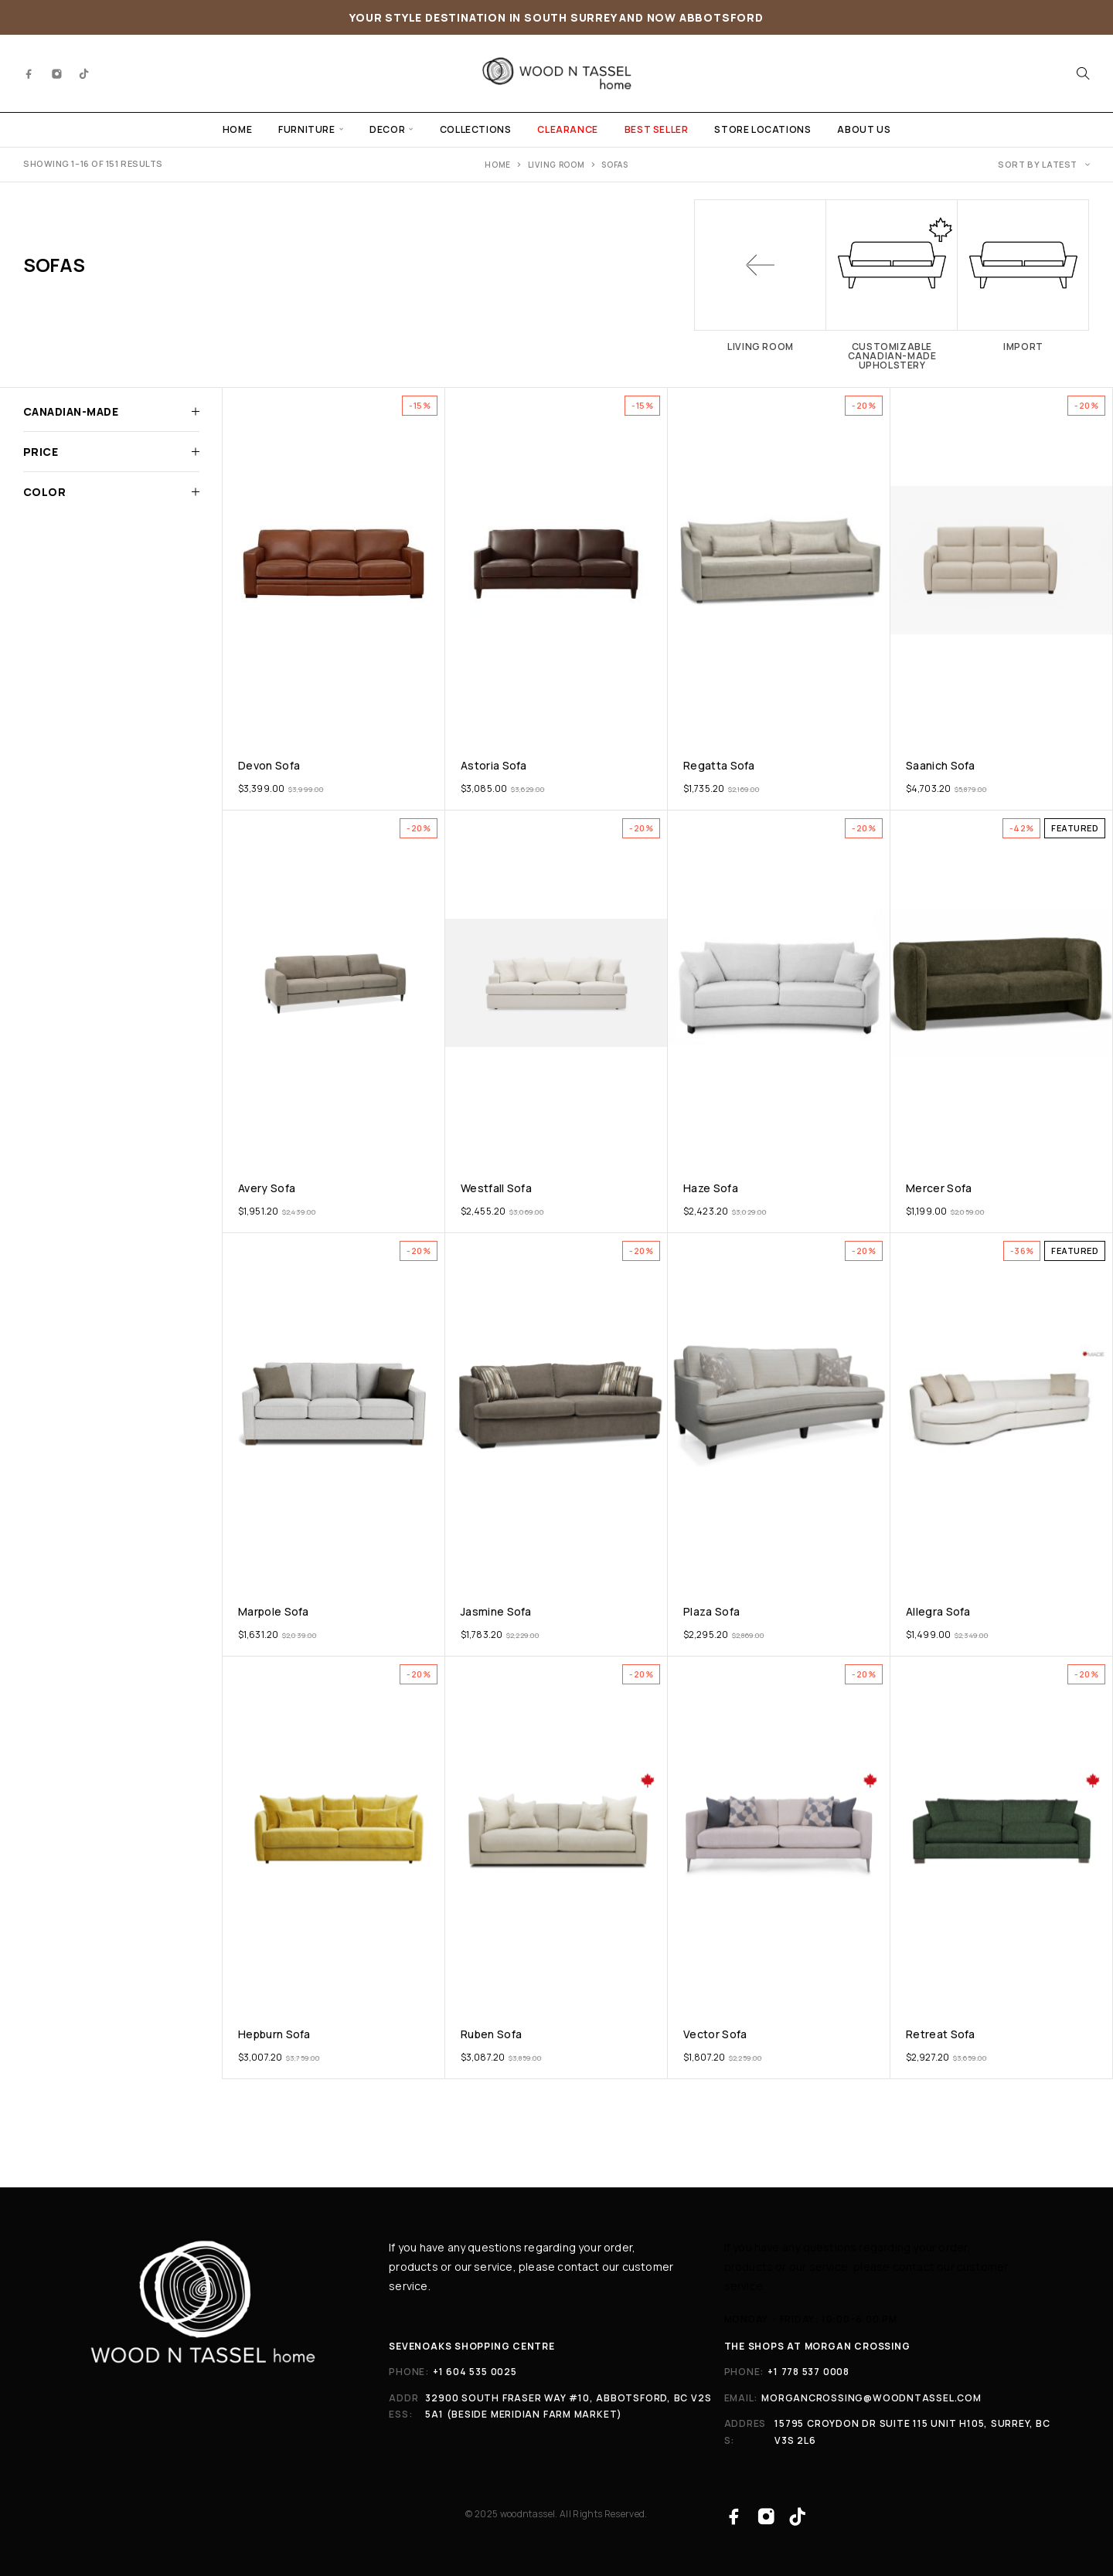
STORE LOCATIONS (762, 129)
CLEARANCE (567, 129)
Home (498, 164)
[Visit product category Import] (1023, 275)
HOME (237, 129)
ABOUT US (863, 129)
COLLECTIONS (476, 129)
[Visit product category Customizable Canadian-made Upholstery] (892, 284)
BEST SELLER (657, 129)
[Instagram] (57, 73)
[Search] (1083, 73)
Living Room (556, 164)
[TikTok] (84, 73)
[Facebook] (29, 73)
